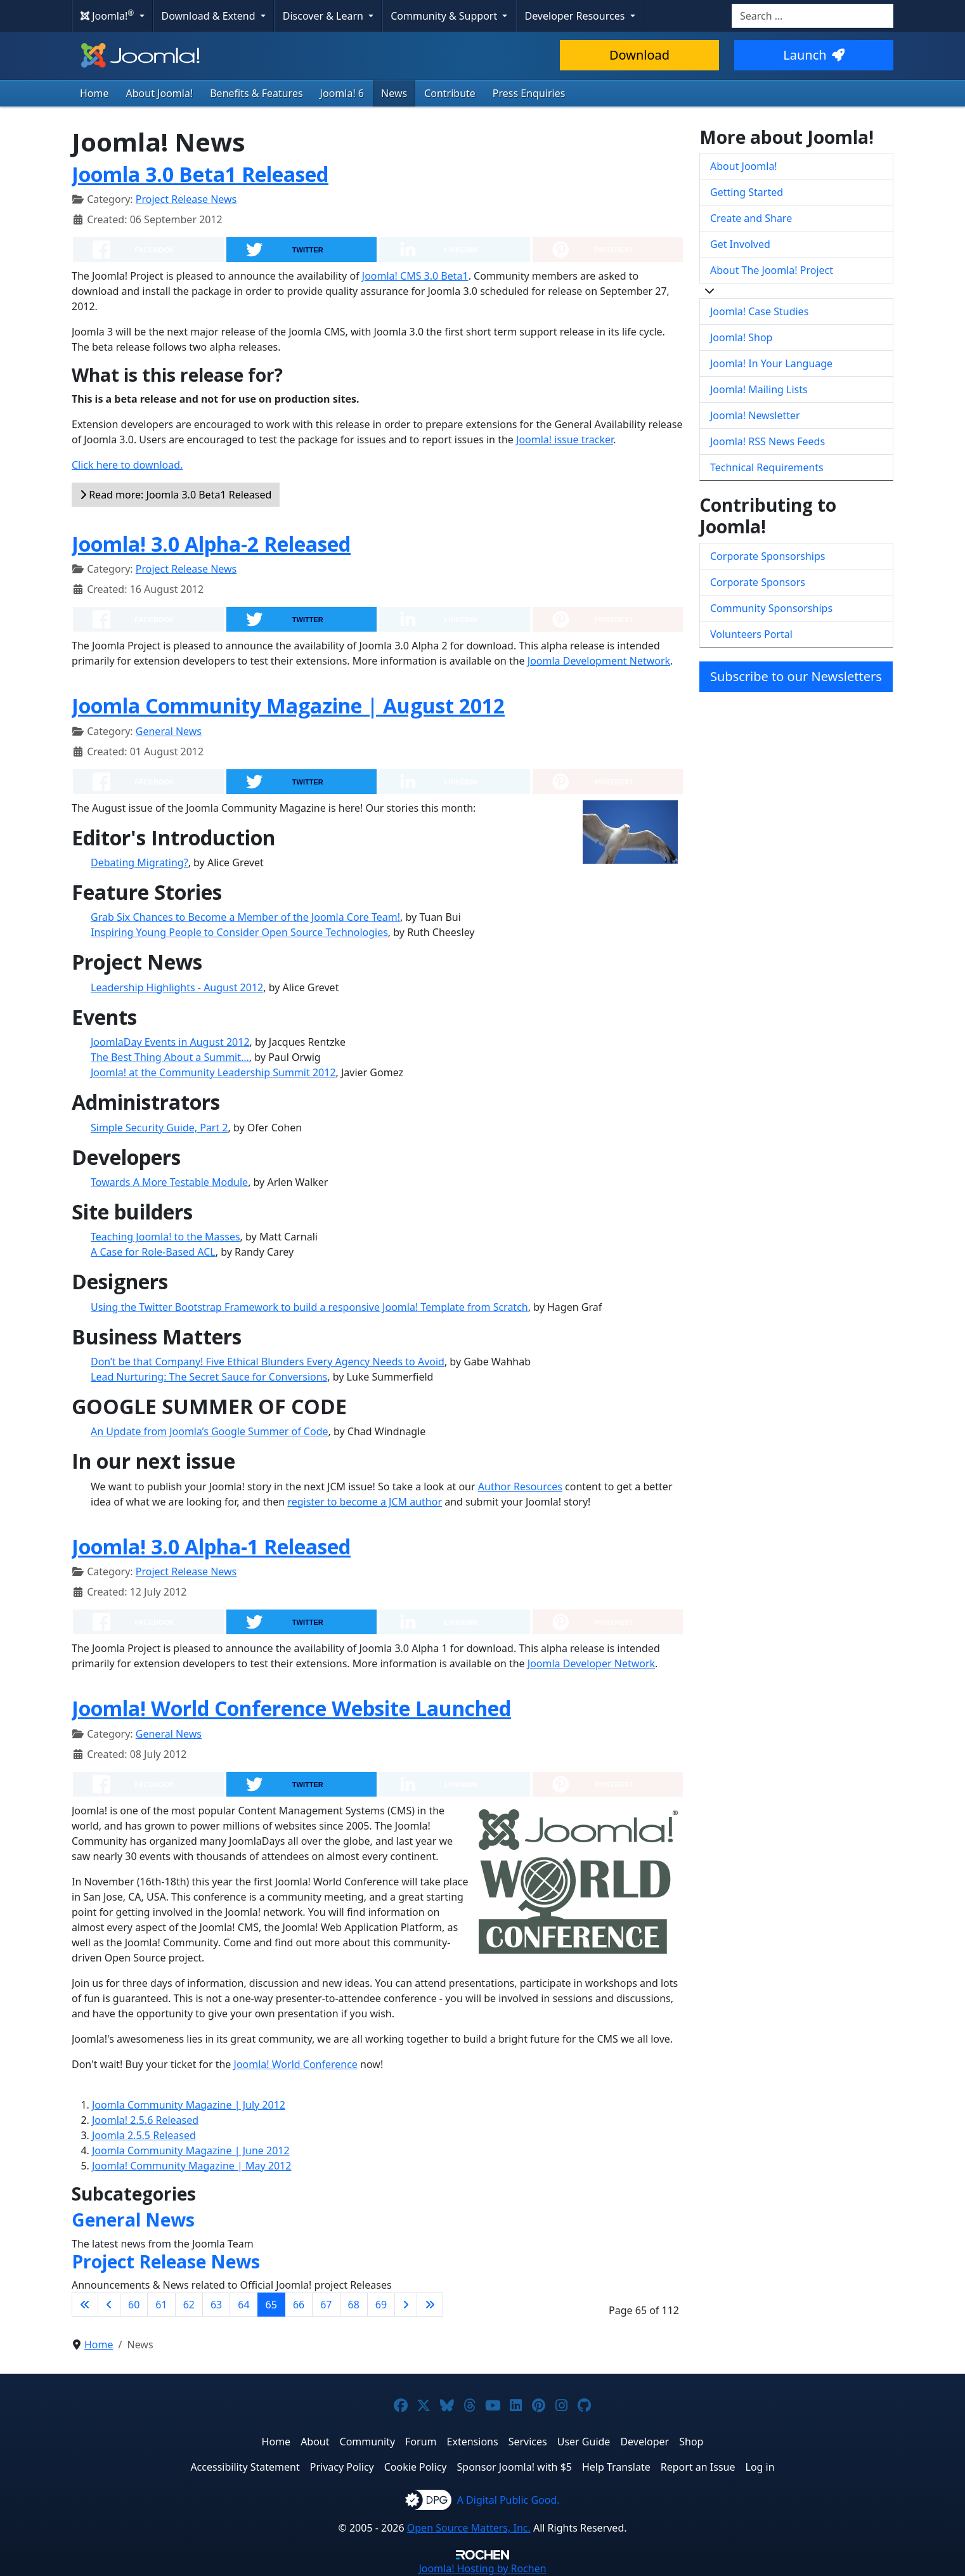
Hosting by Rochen (482, 2568)
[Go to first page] (85, 2305)
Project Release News (186, 199)
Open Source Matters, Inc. (469, 2528)
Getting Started (746, 192)
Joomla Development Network (599, 661)
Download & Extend (210, 16)
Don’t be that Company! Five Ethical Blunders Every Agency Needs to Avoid (267, 1362)
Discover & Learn (324, 16)
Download (639, 54)
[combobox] (812, 16)
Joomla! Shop (741, 337)
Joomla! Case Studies (759, 311)
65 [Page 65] (271, 2305)
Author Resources (520, 1486)
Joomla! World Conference (296, 2064)
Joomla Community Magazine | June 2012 (191, 2150)
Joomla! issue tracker (564, 439)
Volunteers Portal (751, 634)
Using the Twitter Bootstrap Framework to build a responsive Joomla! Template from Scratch (309, 1307)
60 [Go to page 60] (133, 2305)
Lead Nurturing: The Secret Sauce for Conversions (209, 1377)
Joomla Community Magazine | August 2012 (288, 705)
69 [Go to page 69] (381, 2305)
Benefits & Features (256, 93)
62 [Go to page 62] (189, 2305)
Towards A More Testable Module (169, 1182)
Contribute (450, 93)
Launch (813, 54)
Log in (760, 2467)
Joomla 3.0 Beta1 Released (200, 174)
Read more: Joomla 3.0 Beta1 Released (175, 495)
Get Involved (740, 244)
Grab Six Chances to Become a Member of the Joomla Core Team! (245, 917)
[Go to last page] (430, 2305)
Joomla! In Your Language (771, 363)
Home (94, 93)
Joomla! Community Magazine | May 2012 (191, 2166)
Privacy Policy (342, 2467)
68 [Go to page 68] (353, 2305)
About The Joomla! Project (771, 270)
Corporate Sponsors (757, 582)
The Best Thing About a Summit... (170, 1057)
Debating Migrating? (139, 862)
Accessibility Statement (244, 2467)
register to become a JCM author (364, 1502)
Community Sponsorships (771, 608)
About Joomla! (159, 93)
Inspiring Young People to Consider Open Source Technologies (239, 932)
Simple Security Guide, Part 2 (159, 1128)
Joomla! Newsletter (755, 415)
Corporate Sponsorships (767, 556)
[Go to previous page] (109, 2305)
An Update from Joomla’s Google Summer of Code (209, 1431)
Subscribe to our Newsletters (796, 676)
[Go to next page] (405, 2305)
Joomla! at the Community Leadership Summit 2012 (213, 1072)
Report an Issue (698, 2467)
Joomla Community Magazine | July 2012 (188, 2105)
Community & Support (445, 16)
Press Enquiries (529, 93)
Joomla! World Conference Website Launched (291, 1708)
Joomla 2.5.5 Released (144, 2135)
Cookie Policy (415, 2467)
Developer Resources (575, 16)
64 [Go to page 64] (243, 2305)
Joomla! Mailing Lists (759, 389)
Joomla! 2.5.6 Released (145, 2120)
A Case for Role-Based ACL (153, 1252)
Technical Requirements (767, 467)
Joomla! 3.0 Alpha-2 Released (211, 543)
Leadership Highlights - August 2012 (177, 987)
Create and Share (751, 218)
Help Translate (616, 2467)
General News (169, 731)
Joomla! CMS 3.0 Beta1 (415, 276)
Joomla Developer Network (591, 1663)
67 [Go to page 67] (326, 2305)
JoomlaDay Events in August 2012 (170, 1042)
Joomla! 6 (342, 93)
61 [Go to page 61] (161, 2305)
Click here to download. (127, 465)
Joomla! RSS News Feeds (767, 441)
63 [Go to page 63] (216, 2305)
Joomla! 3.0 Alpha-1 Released (211, 1546)
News (394, 93)
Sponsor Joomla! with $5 (514, 2467)
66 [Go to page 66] (298, 2305)
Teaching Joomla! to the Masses (165, 1237)
